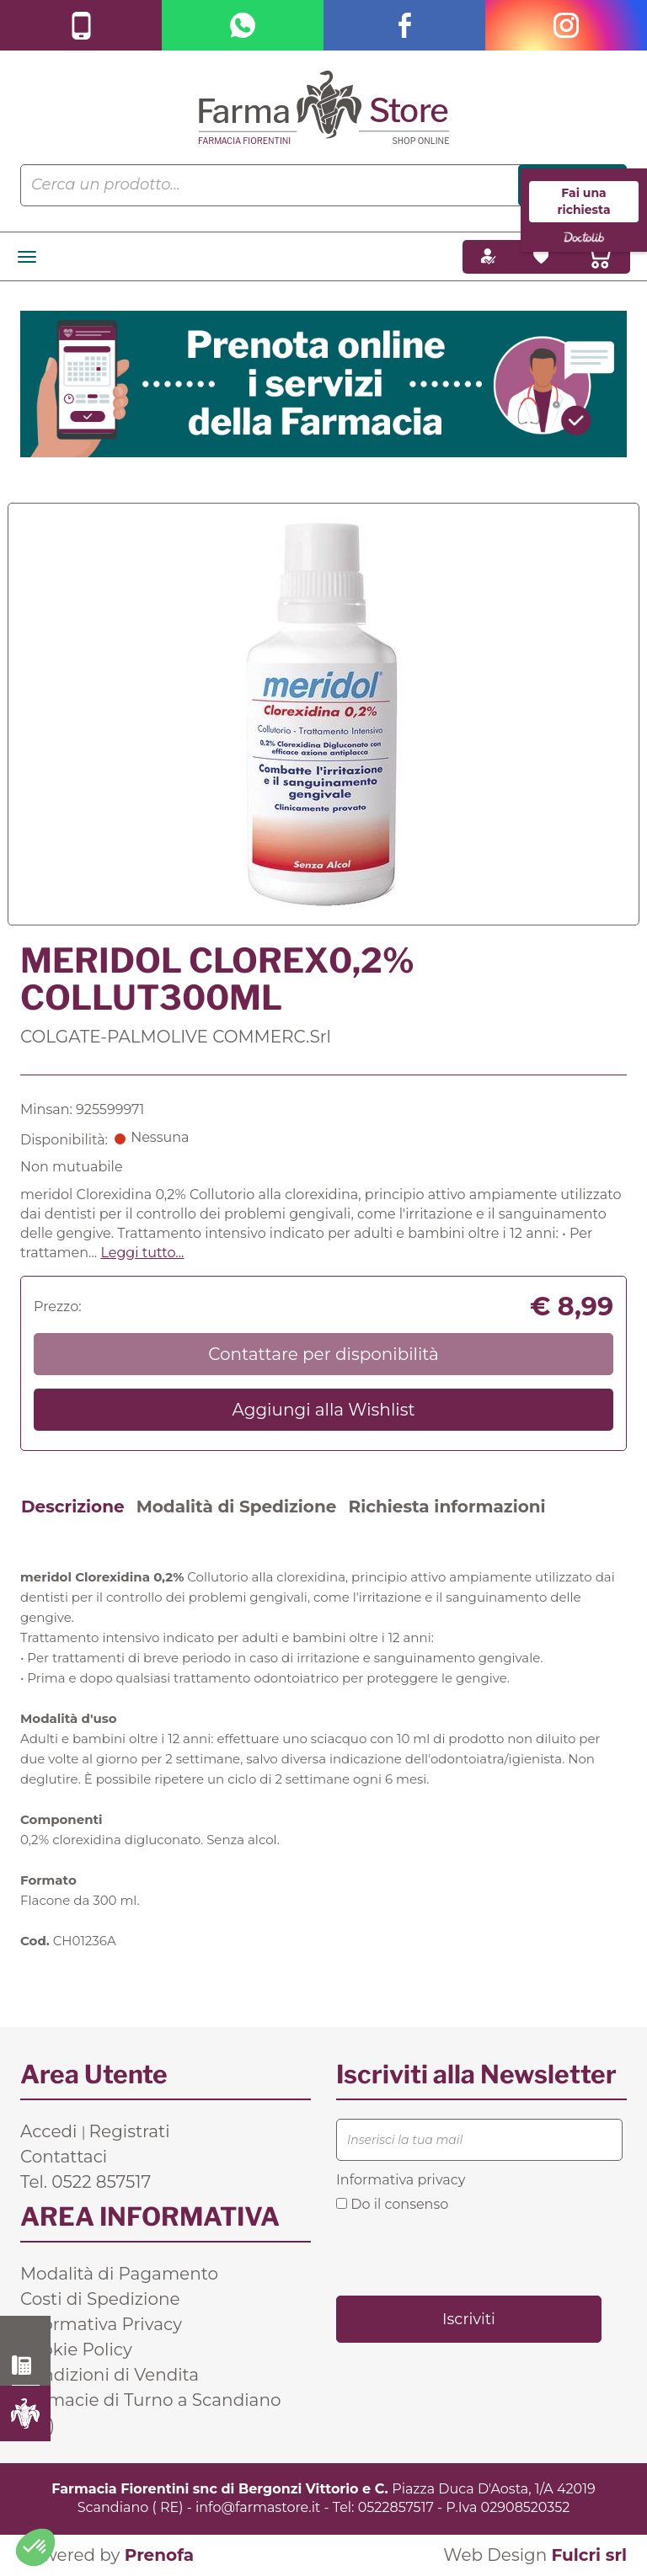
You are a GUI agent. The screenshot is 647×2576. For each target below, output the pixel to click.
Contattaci (63, 2157)
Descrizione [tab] (73, 1506)
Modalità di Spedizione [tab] (236, 1506)
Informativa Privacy (101, 2324)
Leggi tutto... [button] (142, 1253)
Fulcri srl (589, 2555)
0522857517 (396, 2507)
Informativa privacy (400, 2180)
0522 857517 (26, 2365)
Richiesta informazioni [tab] (446, 1506)
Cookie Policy (76, 2349)
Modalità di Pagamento (119, 2274)
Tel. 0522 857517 (85, 2182)
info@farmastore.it (257, 2507)
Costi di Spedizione (100, 2299)
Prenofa (159, 2555)
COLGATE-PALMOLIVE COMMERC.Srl (175, 1037)
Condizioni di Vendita (109, 2375)
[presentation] (464, 2252)
